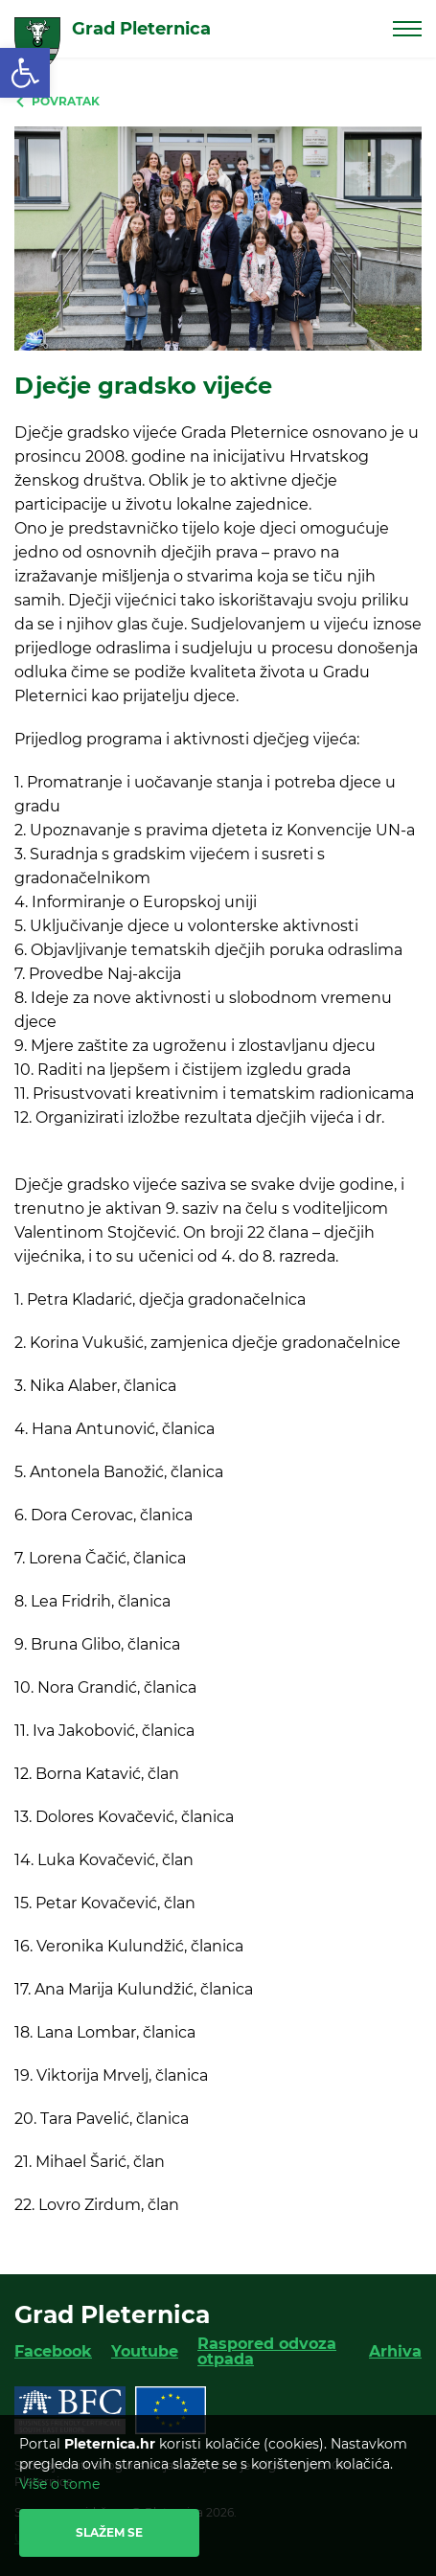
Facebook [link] (53, 2351)
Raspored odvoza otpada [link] (266, 2351)
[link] (25, 73)
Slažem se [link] (109, 2532)
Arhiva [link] (395, 2351)
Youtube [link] (144, 2351)
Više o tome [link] (59, 2484)
